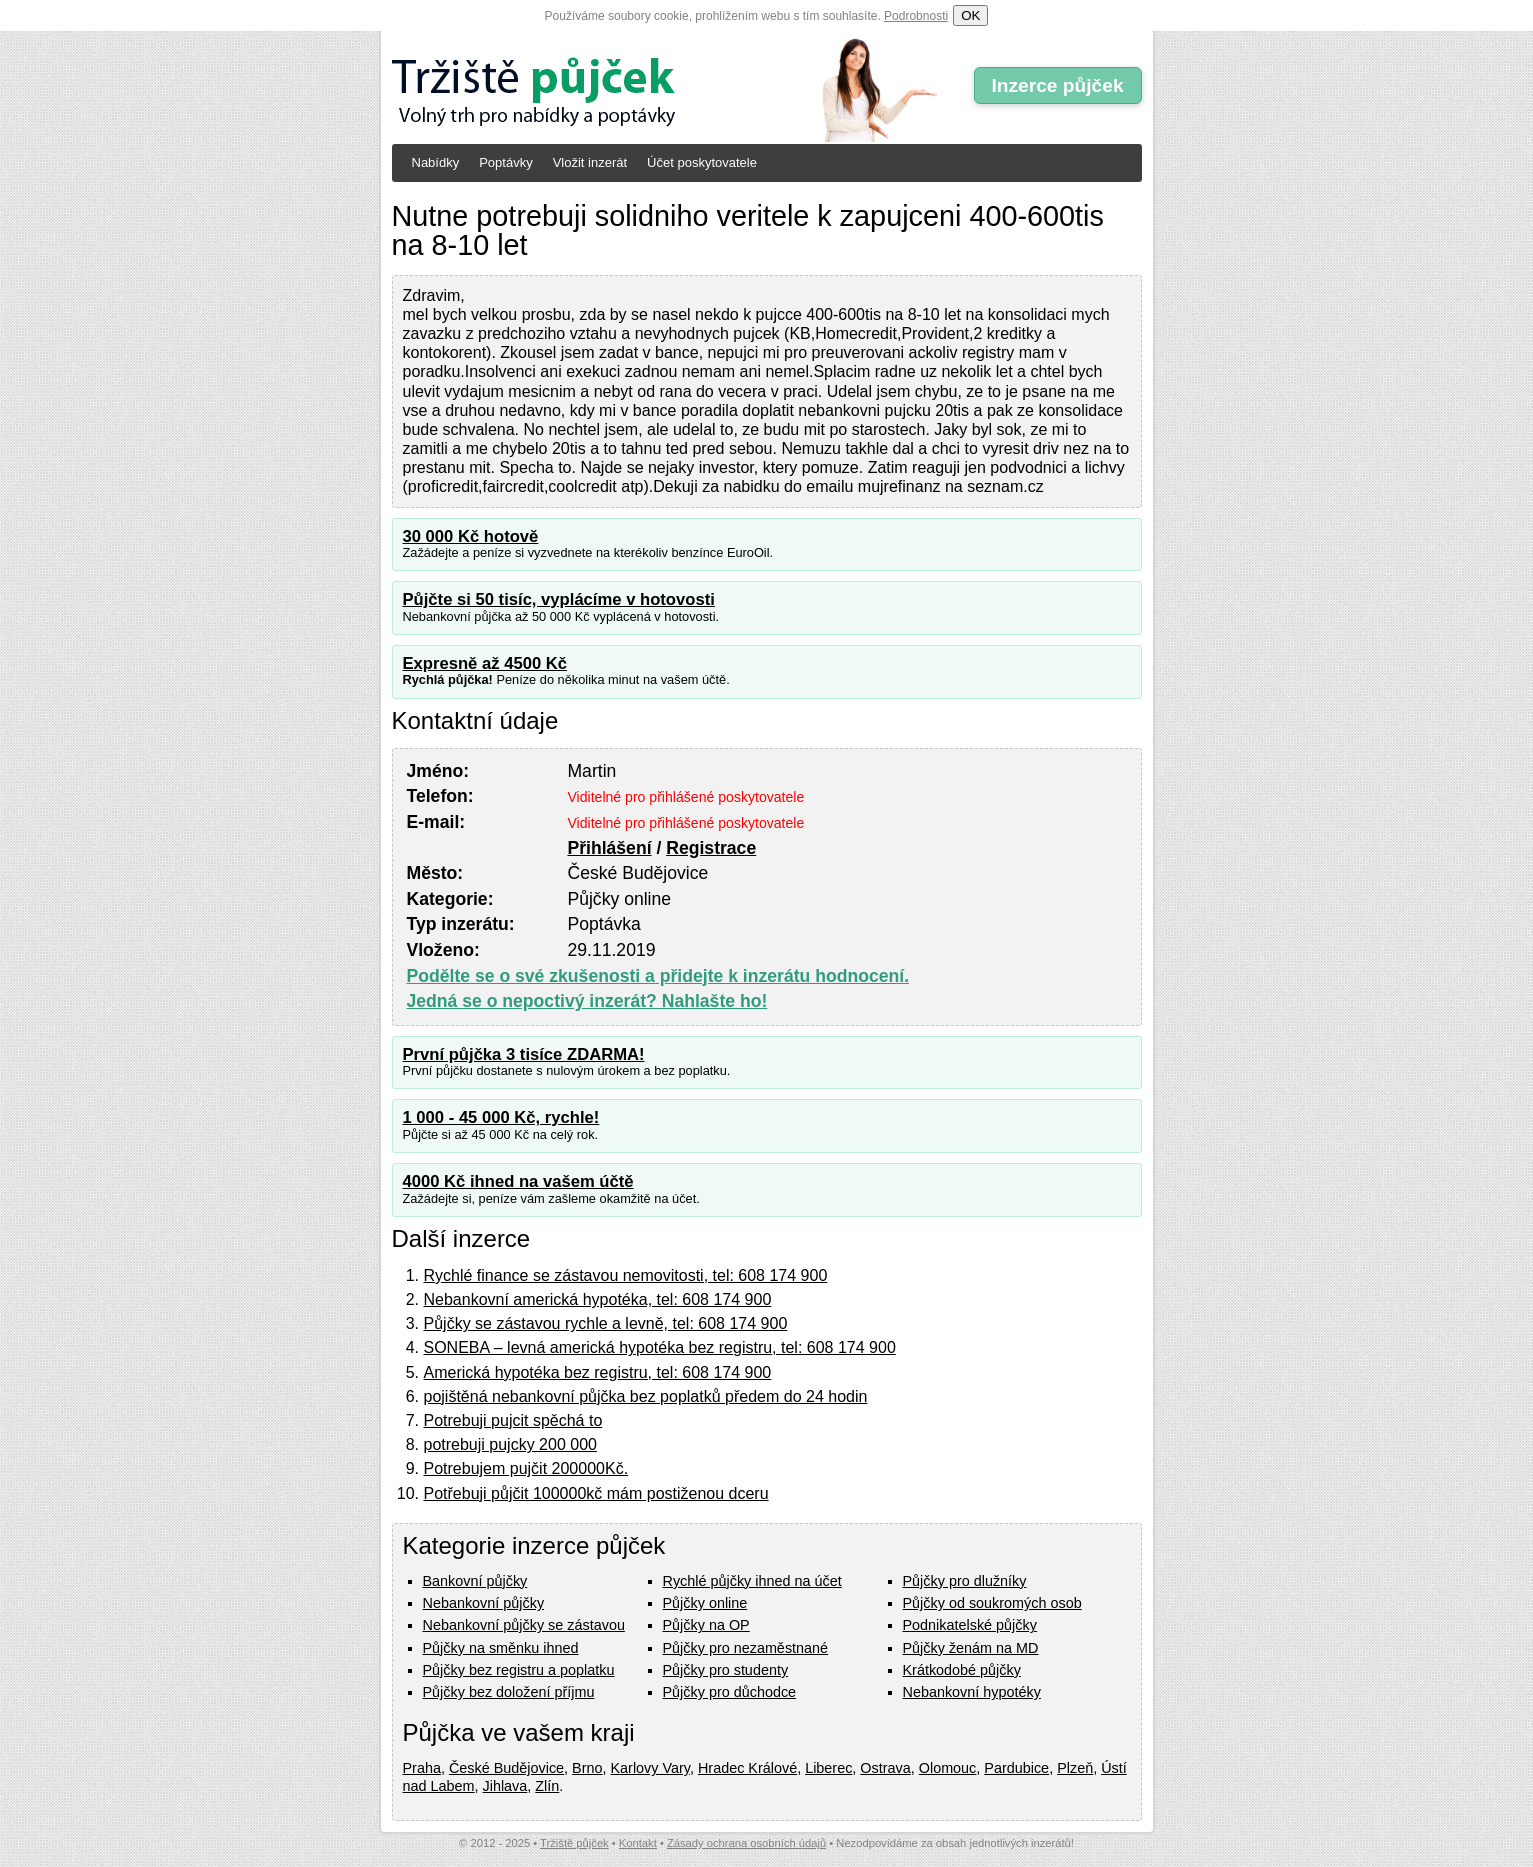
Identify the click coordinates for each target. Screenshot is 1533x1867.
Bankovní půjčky (475, 1581)
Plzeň (1075, 1768)
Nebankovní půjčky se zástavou (524, 1625)
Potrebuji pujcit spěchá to (513, 1420)
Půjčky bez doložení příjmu (509, 1692)
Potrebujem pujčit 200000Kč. (526, 1468)
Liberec (828, 1768)
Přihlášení (609, 848)
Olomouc (948, 1768)
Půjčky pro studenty (726, 1670)
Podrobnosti (916, 16)
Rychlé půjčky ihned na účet (752, 1581)
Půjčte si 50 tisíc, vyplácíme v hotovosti (559, 599)
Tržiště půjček (574, 1843)
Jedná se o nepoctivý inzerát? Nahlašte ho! (587, 1001)
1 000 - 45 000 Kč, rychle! (501, 1117)
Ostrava (885, 1768)
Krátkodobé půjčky (962, 1670)
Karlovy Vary (650, 1768)
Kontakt (638, 1843)
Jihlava (505, 1786)
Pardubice (1016, 1768)
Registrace (711, 848)
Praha (422, 1768)
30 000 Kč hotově (471, 536)
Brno (587, 1768)
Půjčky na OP (706, 1625)
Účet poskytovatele (702, 162)
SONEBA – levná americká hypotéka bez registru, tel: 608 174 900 (660, 1347)
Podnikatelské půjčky (970, 1625)
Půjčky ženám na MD (971, 1648)
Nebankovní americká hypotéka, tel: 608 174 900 (598, 1299)
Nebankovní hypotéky (972, 1692)
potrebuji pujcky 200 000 (510, 1444)
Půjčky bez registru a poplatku (519, 1670)
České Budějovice (506, 1768)
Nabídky (436, 162)
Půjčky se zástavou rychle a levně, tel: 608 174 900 (606, 1323)
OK (970, 15)
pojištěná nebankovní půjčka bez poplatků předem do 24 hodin (646, 1396)
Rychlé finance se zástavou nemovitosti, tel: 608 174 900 (626, 1275)
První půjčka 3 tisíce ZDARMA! (524, 1054)
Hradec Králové (747, 1768)
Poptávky (505, 162)
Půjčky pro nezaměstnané (746, 1648)
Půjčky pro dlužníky (965, 1581)
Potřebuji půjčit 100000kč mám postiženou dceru (596, 1493)
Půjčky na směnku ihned (501, 1648)
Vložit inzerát (590, 162)
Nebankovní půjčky (484, 1603)
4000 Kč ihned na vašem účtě (518, 1181)
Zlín (547, 1786)
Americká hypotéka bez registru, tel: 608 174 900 (598, 1372)
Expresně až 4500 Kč (485, 663)
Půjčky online (705, 1603)
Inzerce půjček (1057, 85)
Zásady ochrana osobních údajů (746, 1843)
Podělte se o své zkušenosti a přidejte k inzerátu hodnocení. (658, 976)
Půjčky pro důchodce (730, 1692)
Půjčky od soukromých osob (992, 1603)
